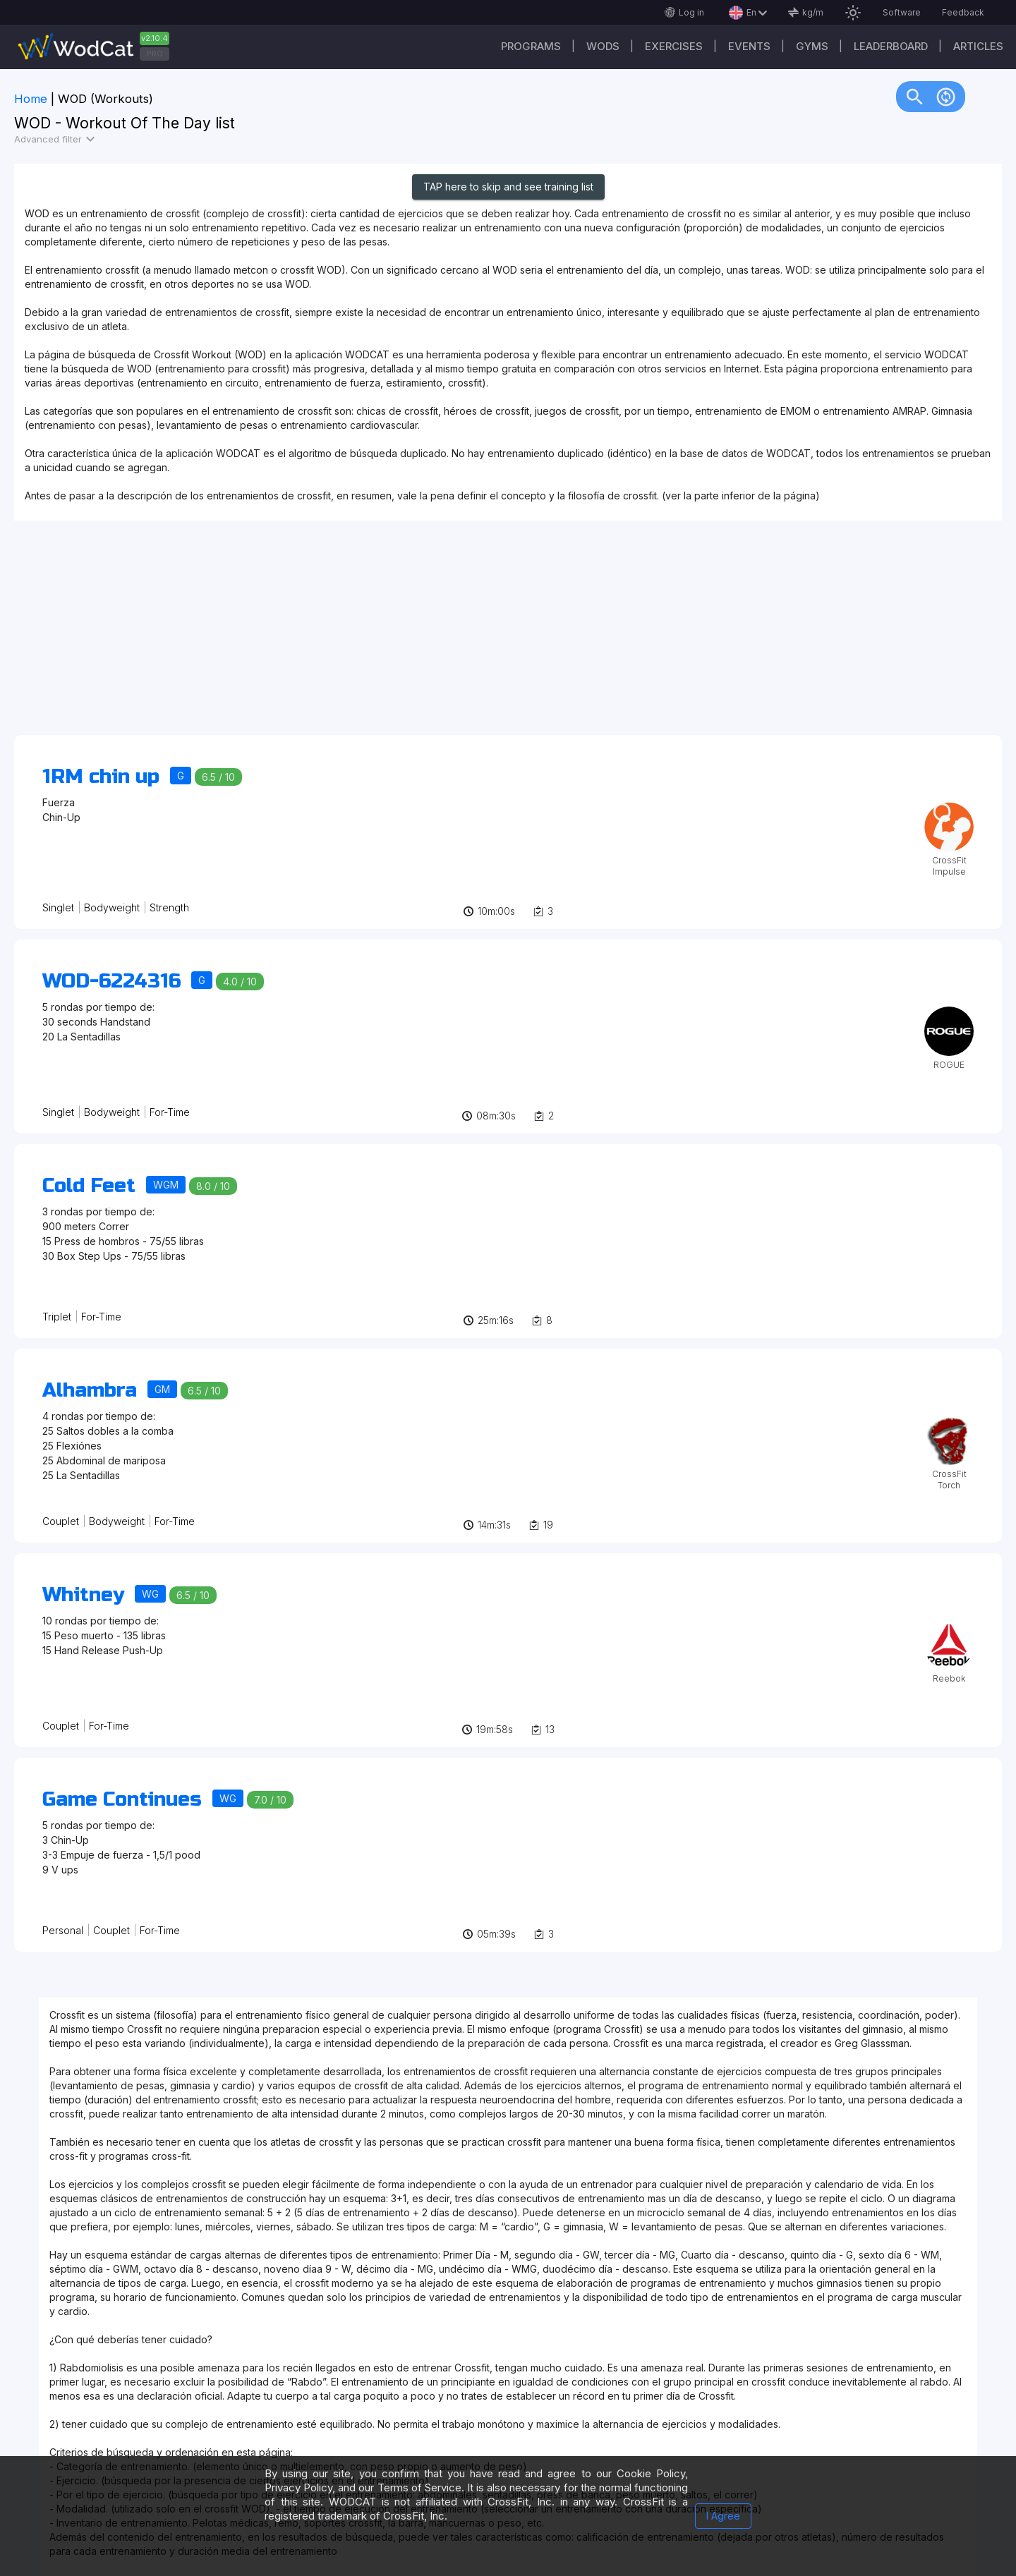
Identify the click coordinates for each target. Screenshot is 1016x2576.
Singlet (58, 907)
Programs (531, 46)
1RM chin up (100, 777)
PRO (155, 54)
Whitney (83, 1595)
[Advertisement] (437, 635)
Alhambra (89, 1390)
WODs (602, 46)
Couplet (60, 1521)
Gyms (812, 46)
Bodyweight (112, 907)
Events (749, 46)
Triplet (56, 1317)
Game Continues (122, 1799)
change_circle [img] (946, 96)
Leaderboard (891, 46)
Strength (169, 907)
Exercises (674, 46)
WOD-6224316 (111, 981)
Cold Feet (88, 1186)
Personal (62, 1930)
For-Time (170, 1112)
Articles (978, 46)
